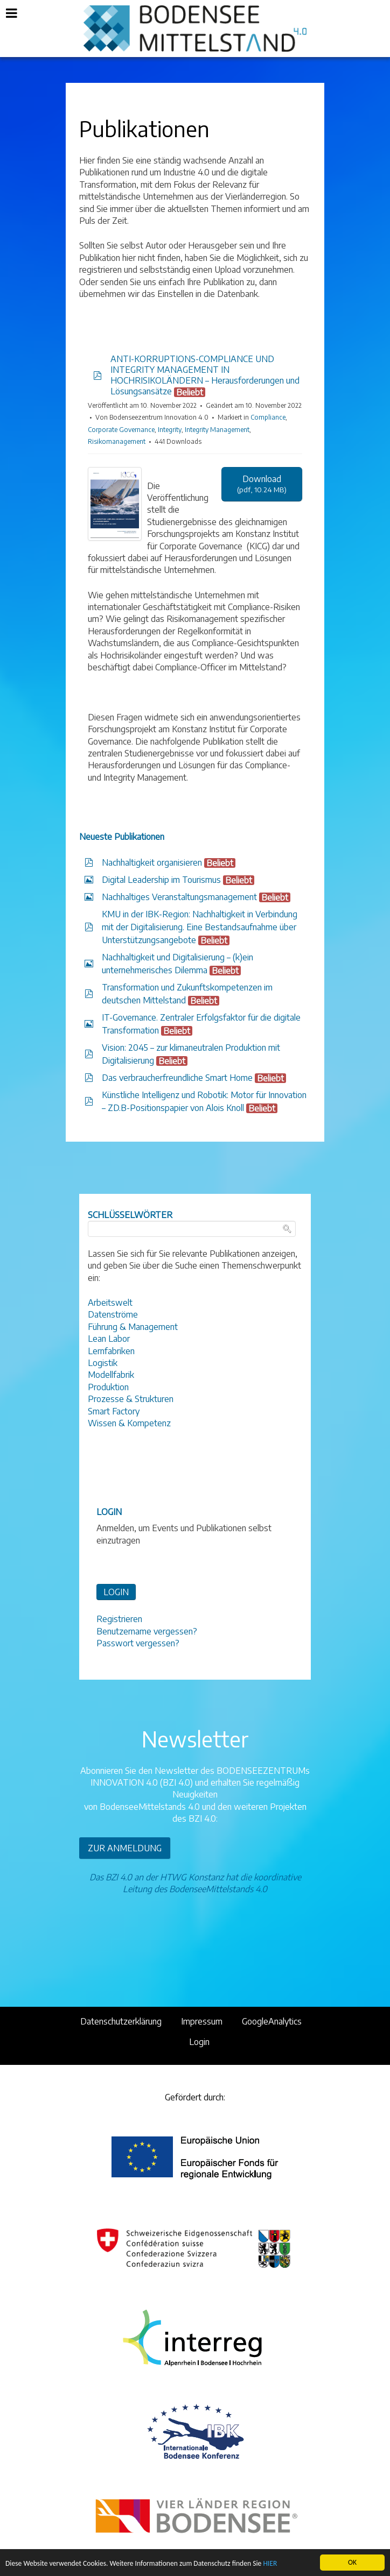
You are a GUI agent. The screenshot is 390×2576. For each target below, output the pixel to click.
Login (199, 2041)
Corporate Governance (121, 430)
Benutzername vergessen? (146, 1631)
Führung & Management (133, 1326)
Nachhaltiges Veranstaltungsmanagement (179, 896)
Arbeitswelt (110, 1302)
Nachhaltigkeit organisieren (152, 862)
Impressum (201, 2021)
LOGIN (116, 1592)
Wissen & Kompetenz (129, 1423)
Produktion (108, 1387)
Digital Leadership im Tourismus (161, 879)
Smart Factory (114, 1411)
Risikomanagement (116, 441)
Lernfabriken (111, 1351)
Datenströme (113, 1314)
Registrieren (119, 1618)
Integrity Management (217, 430)
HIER (270, 2563)
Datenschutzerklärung (121, 2021)
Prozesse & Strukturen (130, 1398)
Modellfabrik (111, 1374)
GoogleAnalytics (272, 2021)
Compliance (267, 417)
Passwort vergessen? (137, 1643)
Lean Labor (109, 1338)
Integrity (170, 430)
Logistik (102, 1362)
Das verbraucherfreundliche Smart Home (177, 1077)
